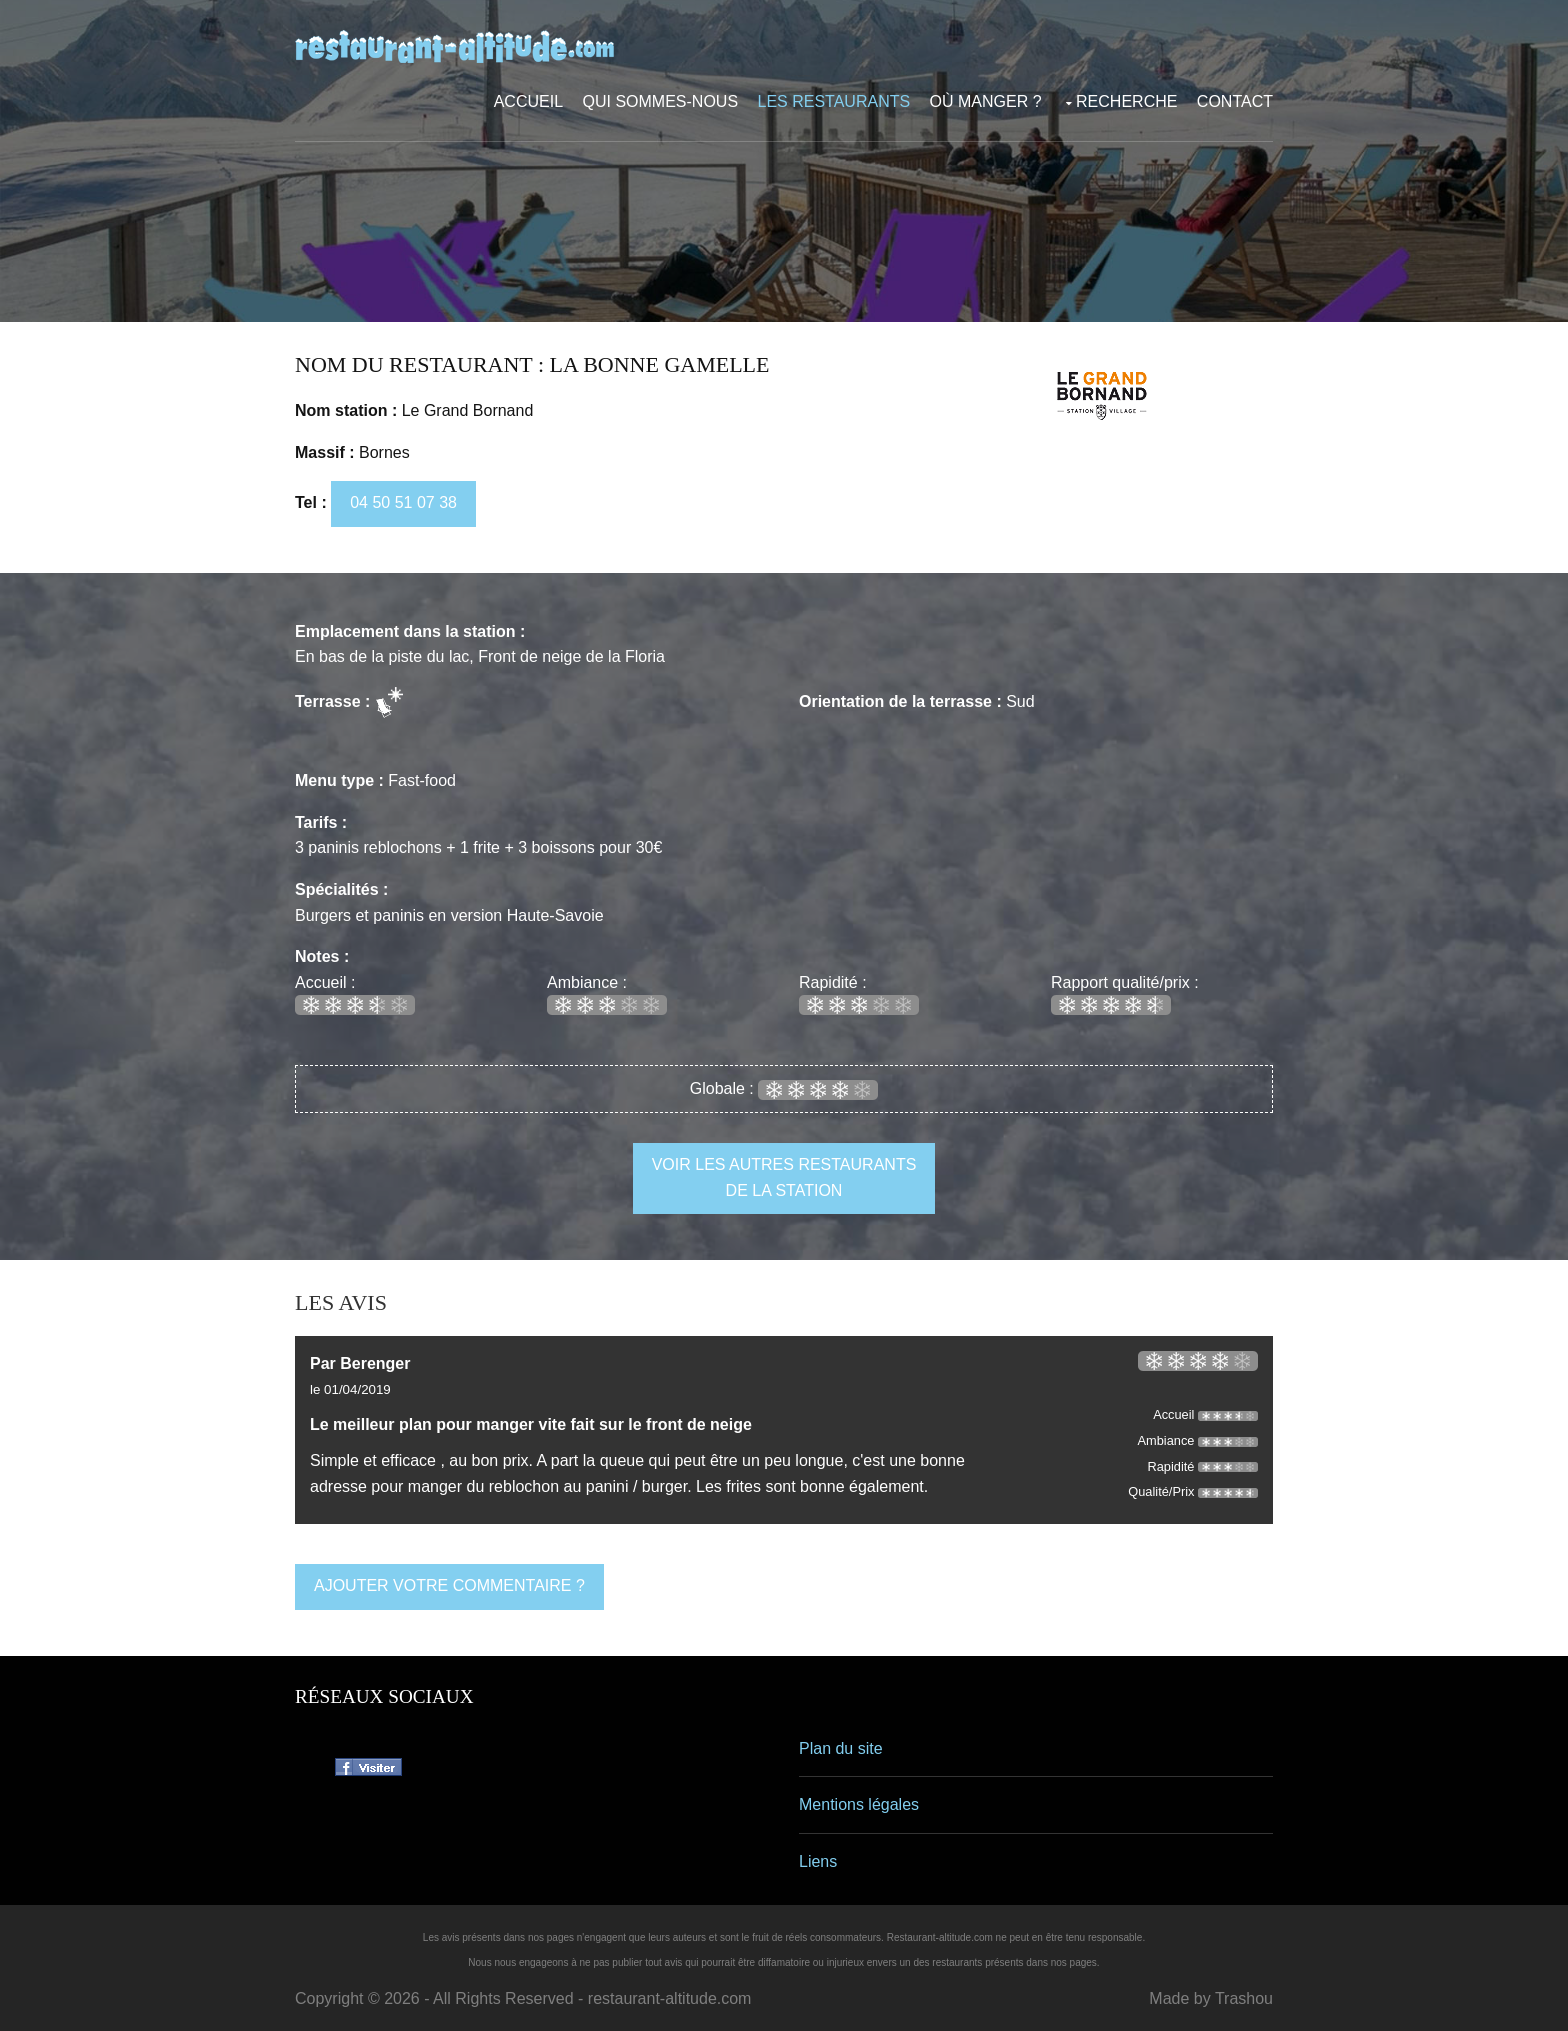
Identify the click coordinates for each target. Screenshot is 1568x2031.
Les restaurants (834, 101)
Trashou (1244, 1998)
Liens (818, 1861)
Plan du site (841, 1748)
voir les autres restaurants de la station (784, 1177)
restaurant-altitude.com (670, 1998)
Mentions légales (859, 1804)
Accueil (528, 101)
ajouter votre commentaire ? (449, 1585)
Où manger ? (986, 101)
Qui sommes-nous (661, 101)
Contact (1235, 101)
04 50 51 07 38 (403, 502)
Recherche (1126, 101)
